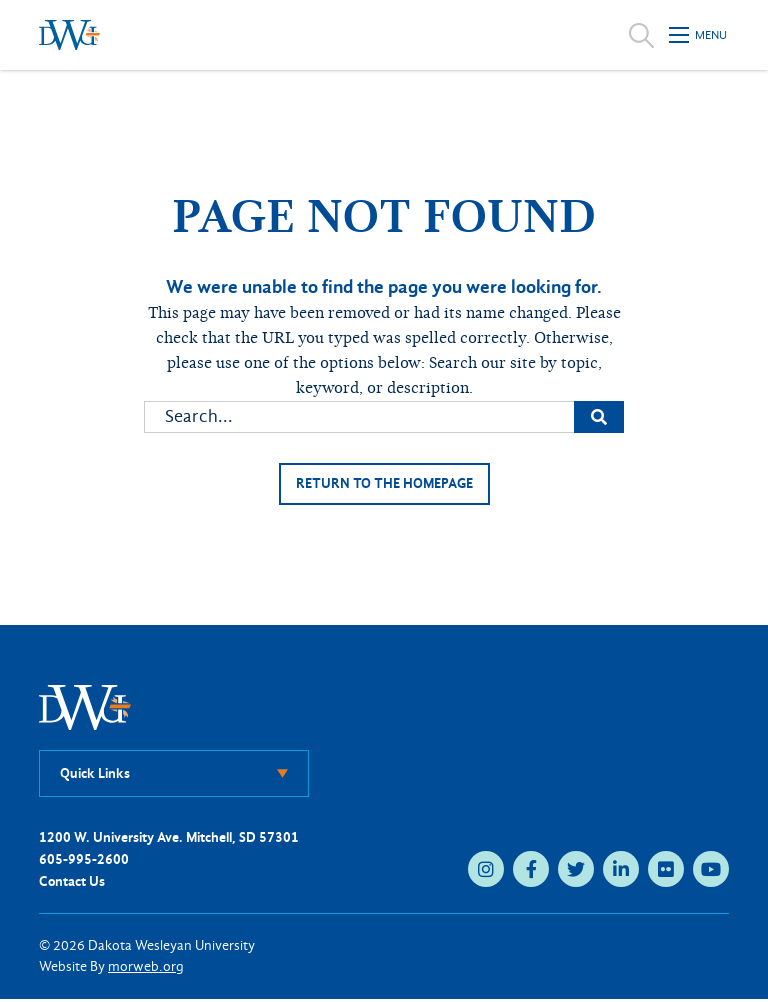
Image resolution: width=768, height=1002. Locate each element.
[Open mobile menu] (699, 35)
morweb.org (146, 969)
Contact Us (72, 883)
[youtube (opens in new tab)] (711, 871)
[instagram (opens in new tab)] (486, 871)
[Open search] (641, 35)
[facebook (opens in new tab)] (531, 871)
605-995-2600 (84, 861)
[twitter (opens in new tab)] (576, 871)
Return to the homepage (384, 484)
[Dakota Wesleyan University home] (69, 35)
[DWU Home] (85, 708)
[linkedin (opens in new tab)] (621, 871)
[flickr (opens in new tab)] (666, 871)
